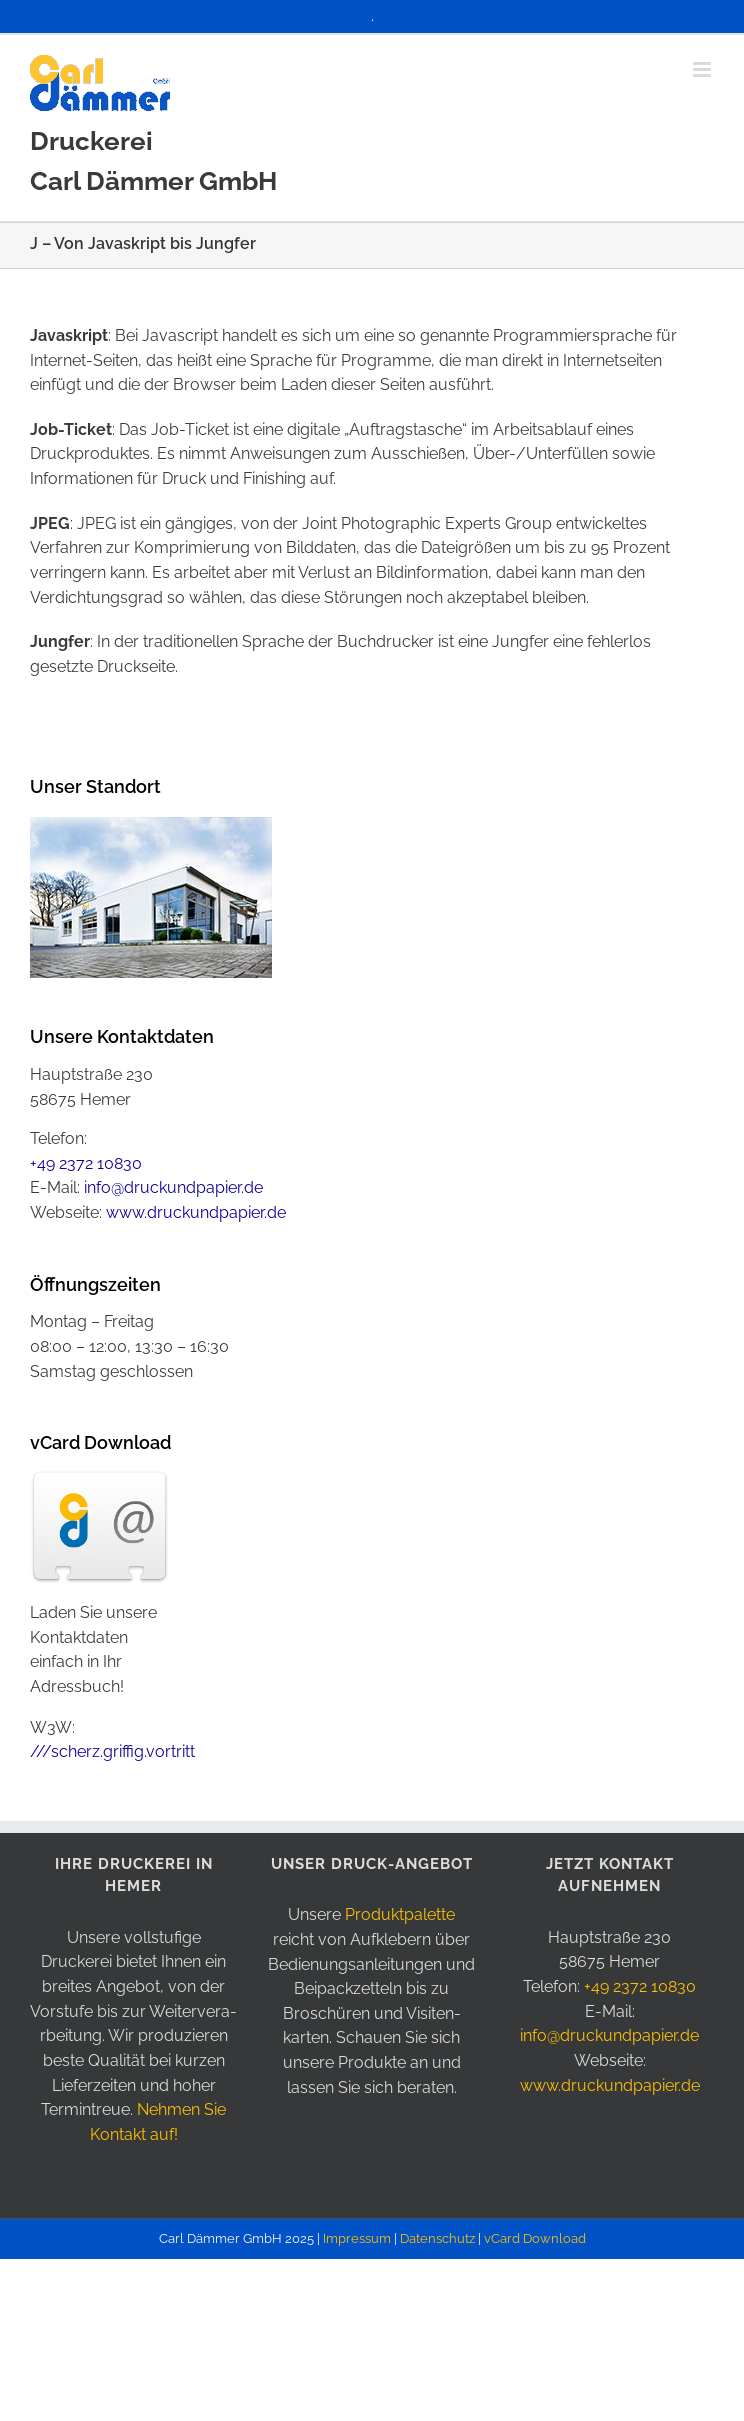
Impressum (357, 2238)
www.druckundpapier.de (196, 1212)
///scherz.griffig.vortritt (112, 1751)
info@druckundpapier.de (173, 1187)
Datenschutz (437, 2238)
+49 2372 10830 (86, 1163)
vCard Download (535, 2238)
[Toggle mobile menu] (703, 69)
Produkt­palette (400, 1914)
